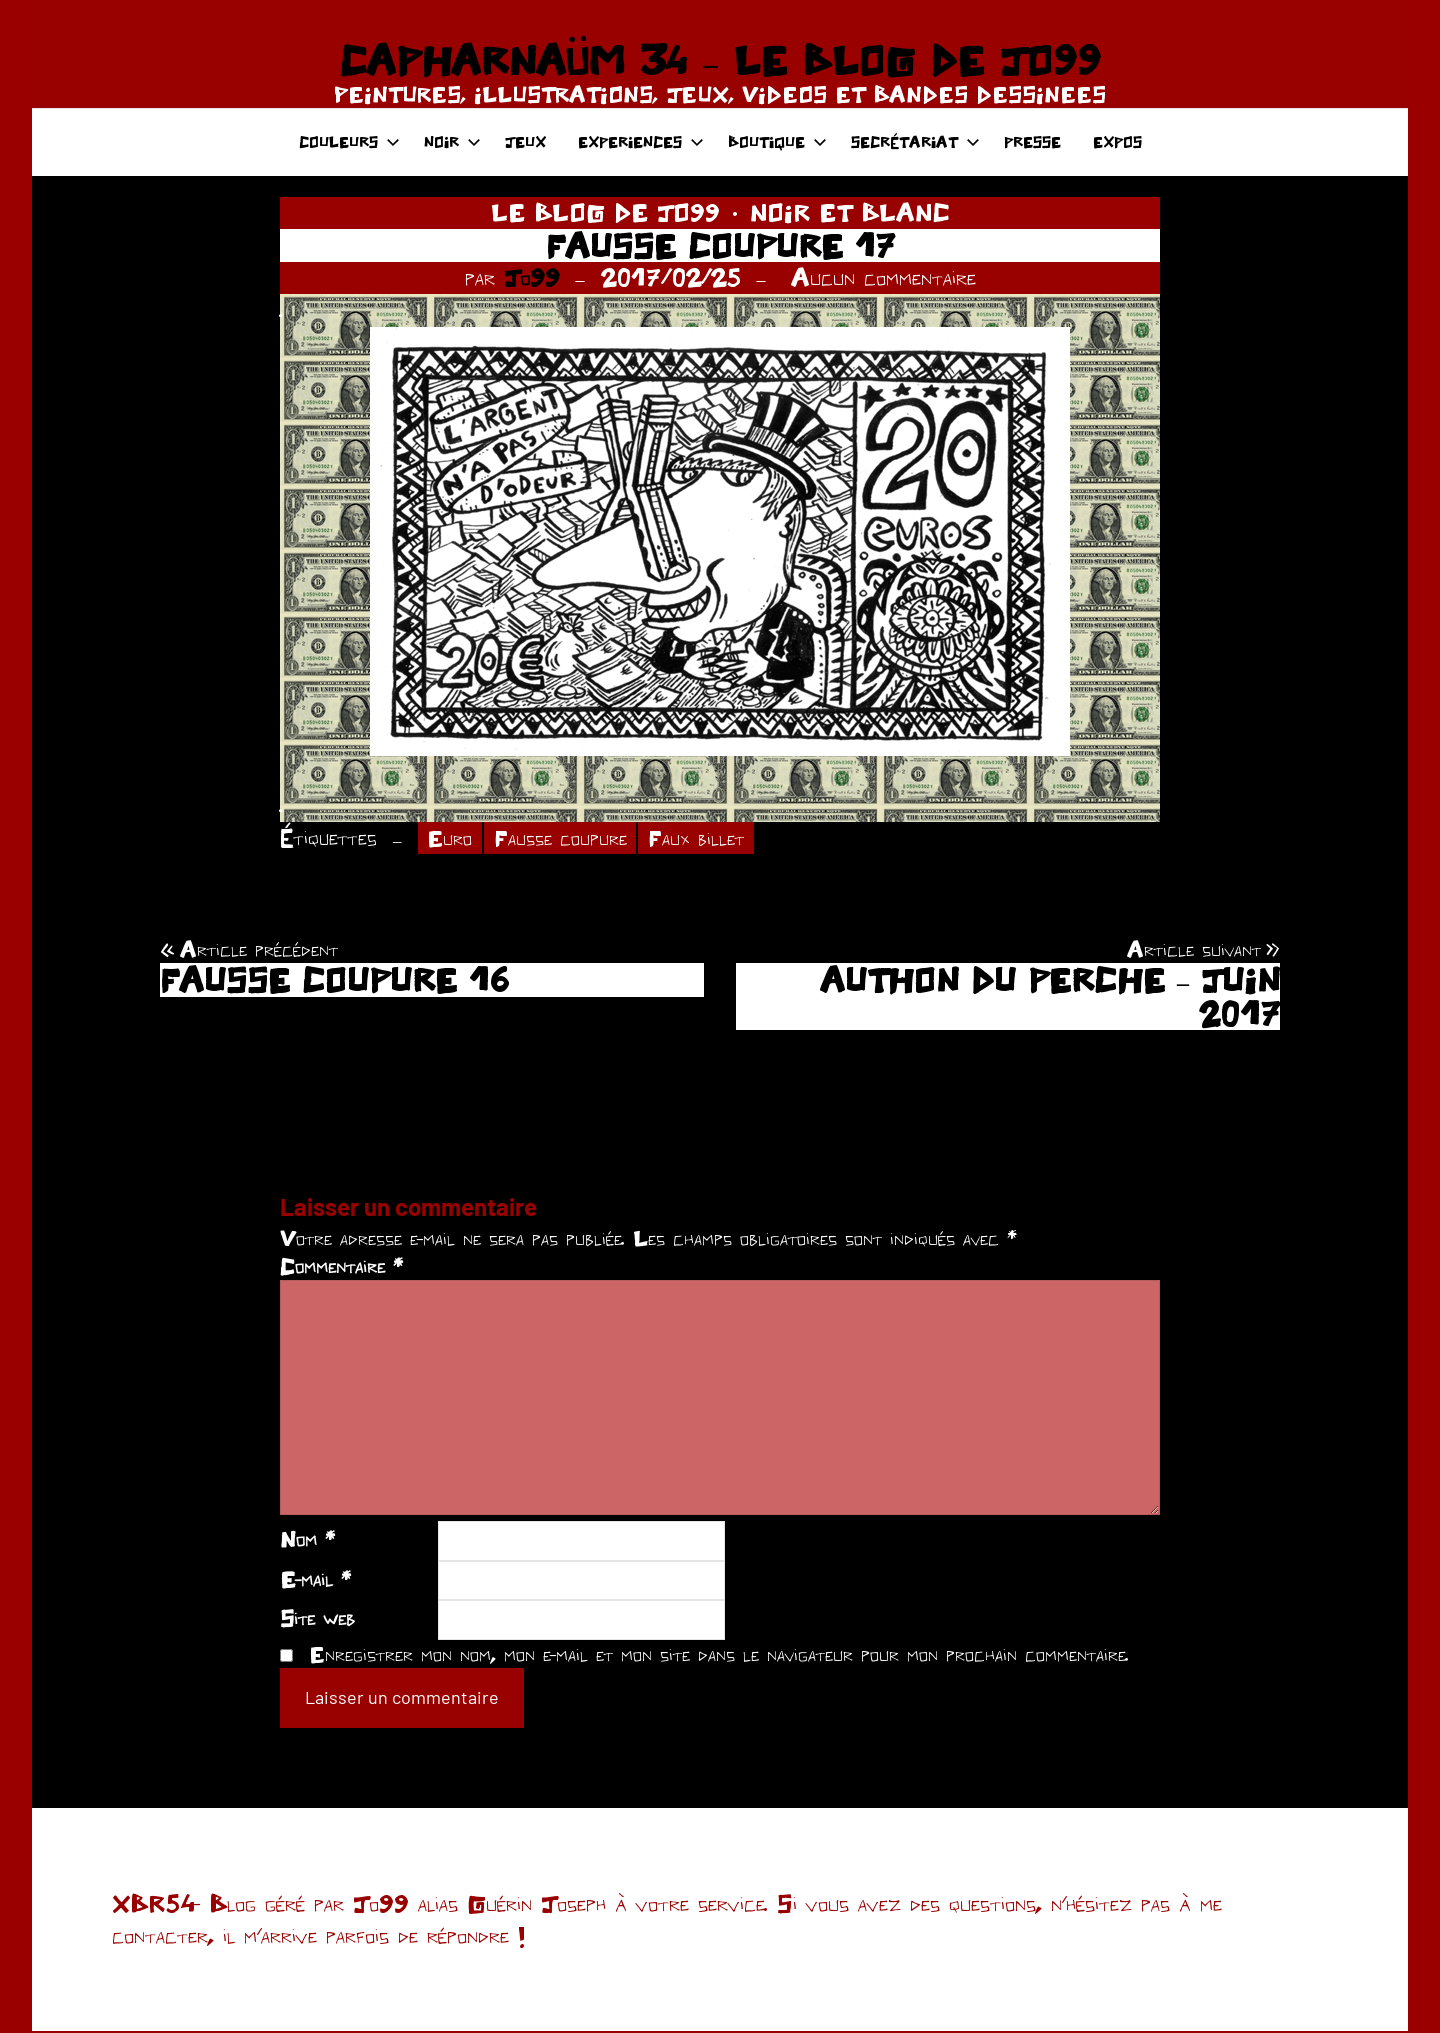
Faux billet (709, 838)
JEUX (525, 141)
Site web (317, 1620)
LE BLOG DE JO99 (605, 212)
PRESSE (1032, 141)
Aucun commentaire (883, 277)
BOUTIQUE (777, 141)
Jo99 (532, 277)
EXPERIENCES (641, 141)
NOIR (452, 141)
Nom (307, 1541)
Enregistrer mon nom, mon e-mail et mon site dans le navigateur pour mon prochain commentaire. (719, 1656)
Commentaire (341, 1267)
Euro (451, 838)
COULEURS (349, 141)
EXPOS (1117, 141)
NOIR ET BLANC (850, 212)
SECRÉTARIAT (915, 141)
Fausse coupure (566, 838)
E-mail (315, 1580)
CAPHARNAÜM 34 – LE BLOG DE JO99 (719, 60)
